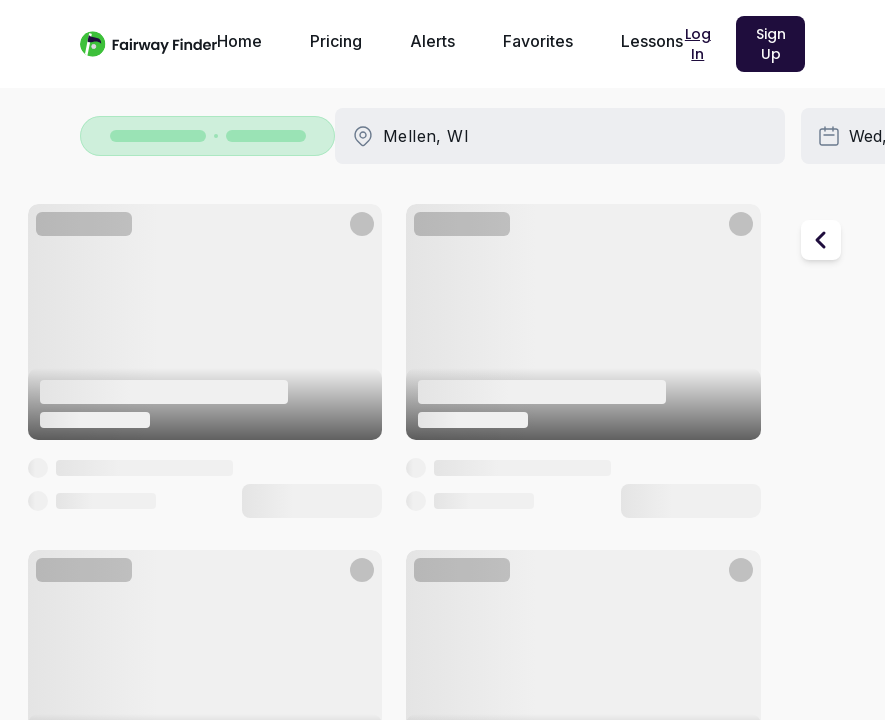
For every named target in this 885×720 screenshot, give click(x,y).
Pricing (336, 41)
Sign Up (771, 44)
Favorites (538, 41)
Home (239, 41)
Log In (698, 44)
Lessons (652, 41)
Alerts (432, 41)
